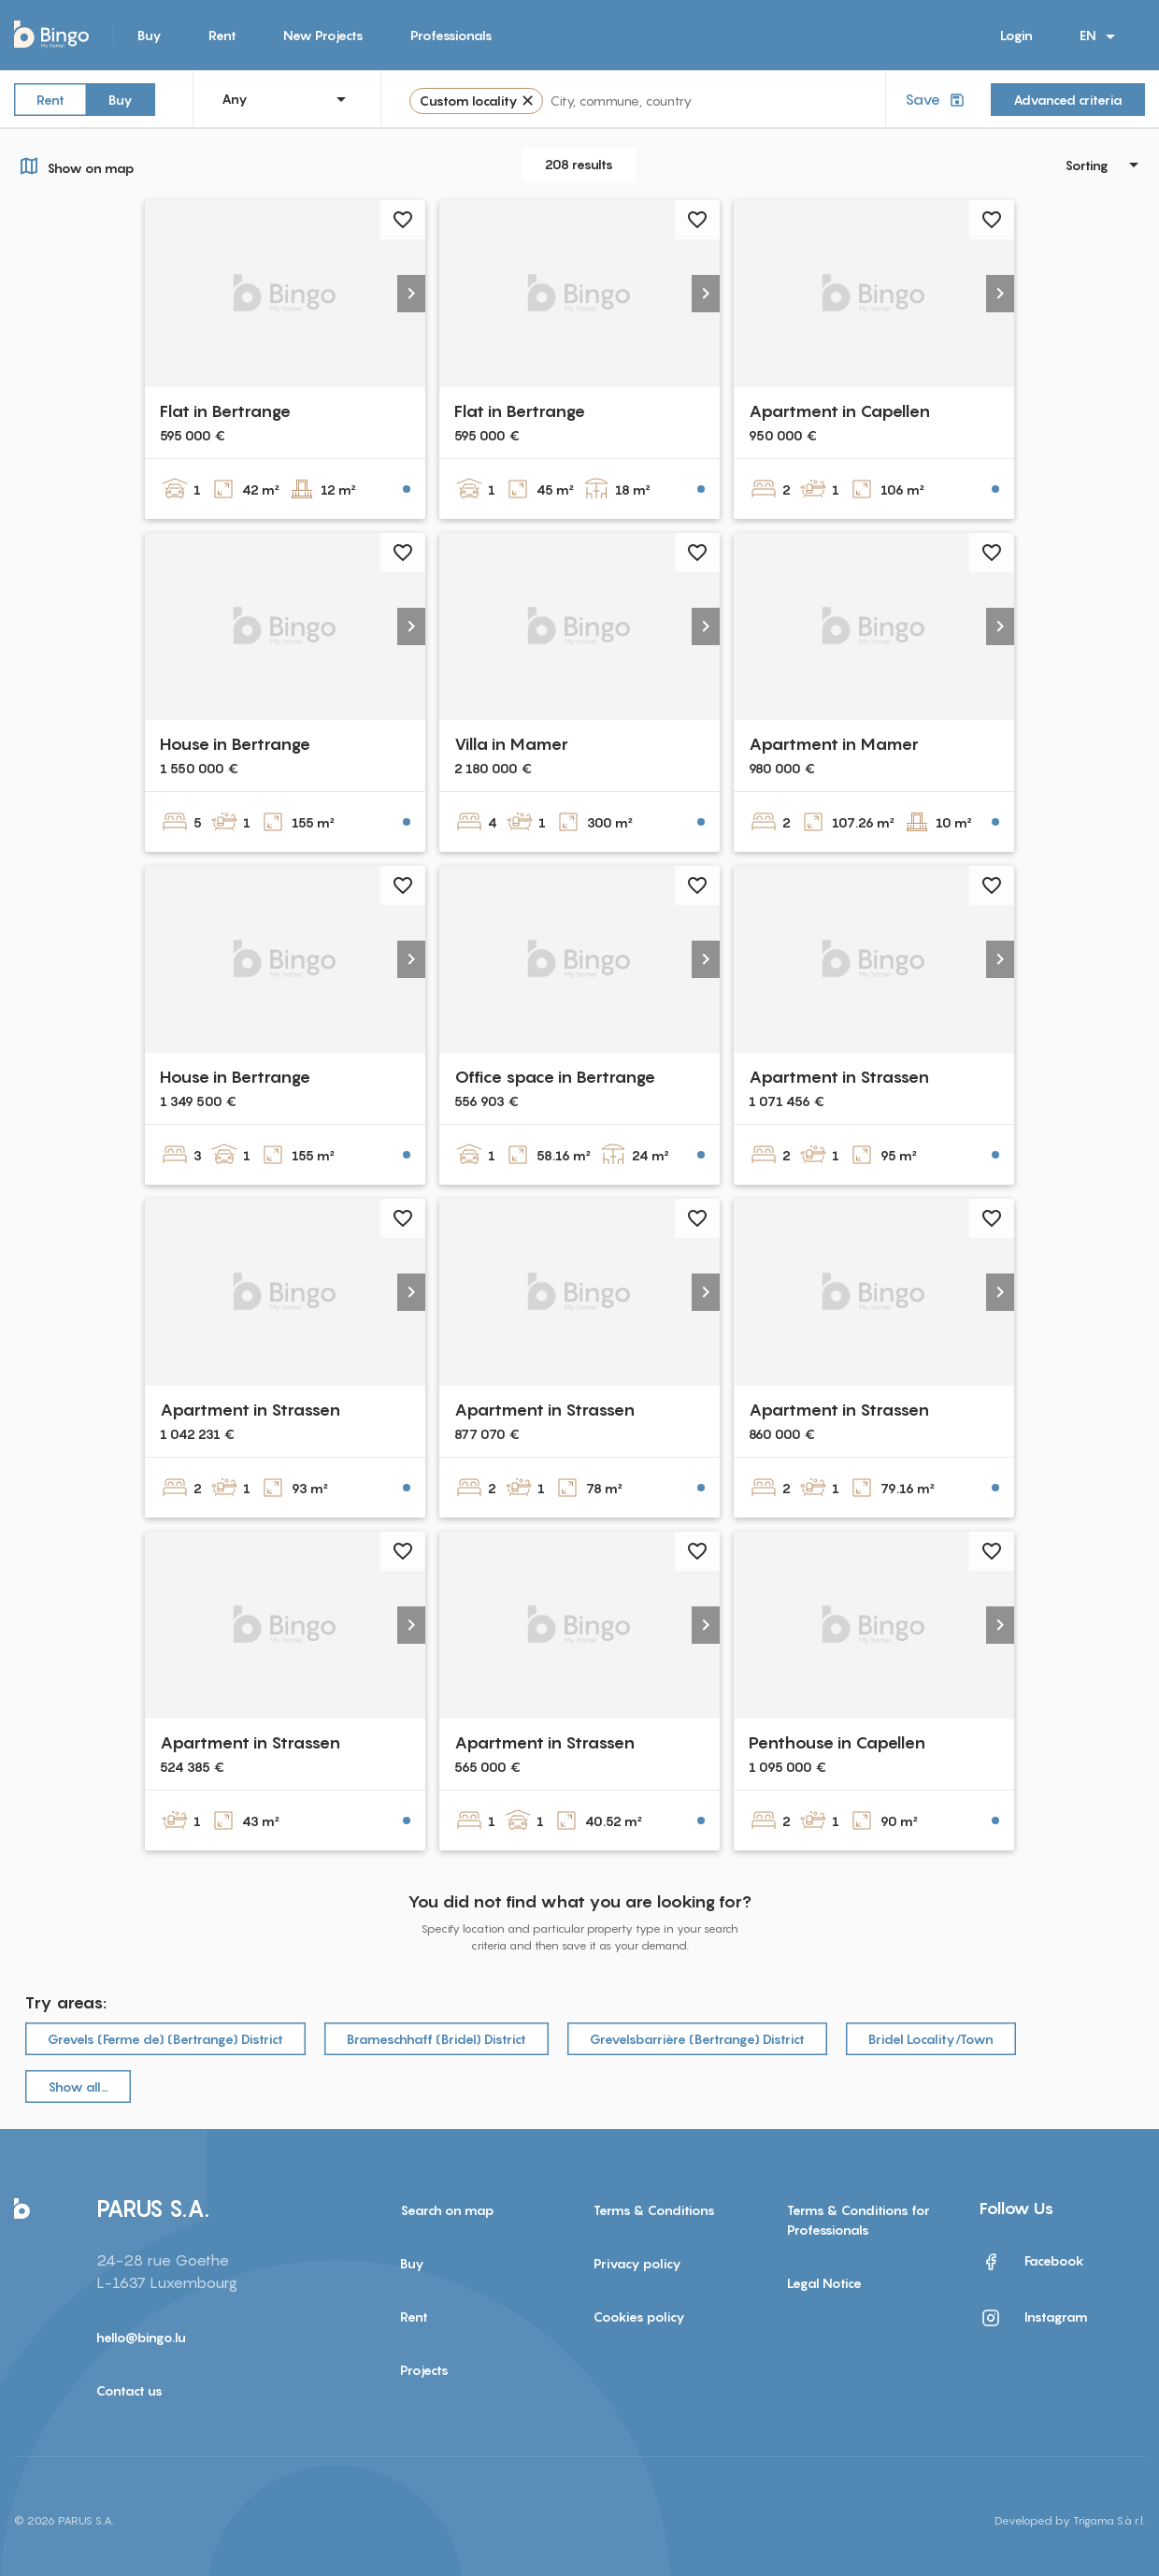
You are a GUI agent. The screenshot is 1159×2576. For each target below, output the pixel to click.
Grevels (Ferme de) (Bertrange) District (165, 2039)
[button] (411, 293)
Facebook (1032, 2262)
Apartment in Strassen (839, 1077)
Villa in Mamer (511, 744)
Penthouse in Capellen (837, 1742)
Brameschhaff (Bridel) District (436, 2039)
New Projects (323, 35)
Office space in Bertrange (554, 1077)
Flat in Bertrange (225, 411)
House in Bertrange (235, 744)
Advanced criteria (1068, 100)
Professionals (451, 35)
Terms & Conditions (654, 2210)
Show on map (74, 165)
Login (1016, 35)
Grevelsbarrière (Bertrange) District (697, 2039)
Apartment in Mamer (834, 744)
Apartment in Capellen (839, 411)
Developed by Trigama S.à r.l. (1069, 2520)
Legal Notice (824, 2283)
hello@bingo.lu (141, 2337)
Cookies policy (639, 2316)
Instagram (1034, 2318)
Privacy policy (637, 2263)
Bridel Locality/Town (931, 2039)
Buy (149, 35)
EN (1101, 36)
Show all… (78, 2086)
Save (936, 99)
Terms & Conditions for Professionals (858, 2220)
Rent (222, 35)
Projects (424, 2370)
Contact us (129, 2390)
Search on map (447, 2210)
